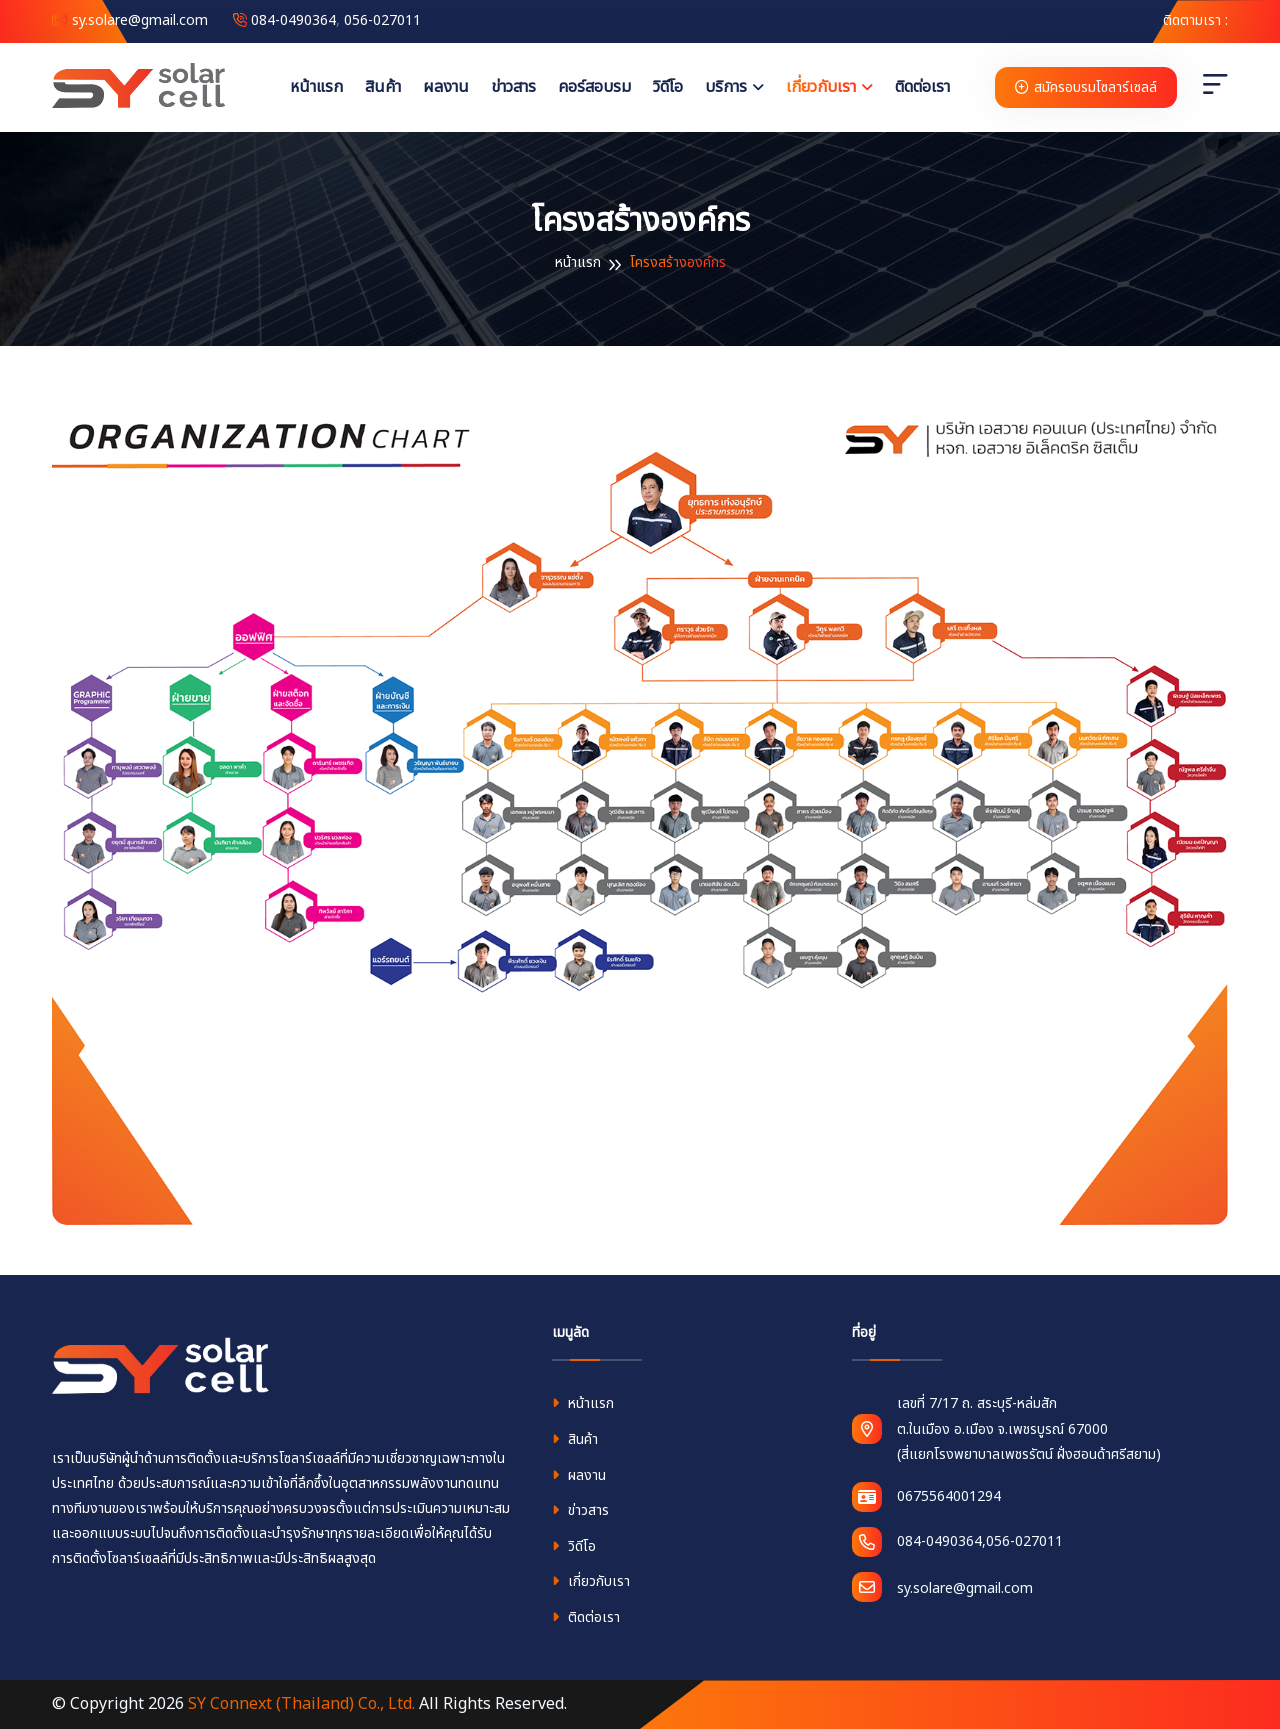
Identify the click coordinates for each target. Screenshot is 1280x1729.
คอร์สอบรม (594, 87)
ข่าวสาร (513, 87)
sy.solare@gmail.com (130, 20)
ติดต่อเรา (922, 87)
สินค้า (383, 87)
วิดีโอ (668, 87)
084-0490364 (293, 20)
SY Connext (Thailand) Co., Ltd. (301, 1704)
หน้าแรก (316, 87)
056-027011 (382, 20)
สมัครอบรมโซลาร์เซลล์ (1086, 87)
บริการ (726, 87)
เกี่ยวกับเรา (821, 87)
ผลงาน (446, 87)
